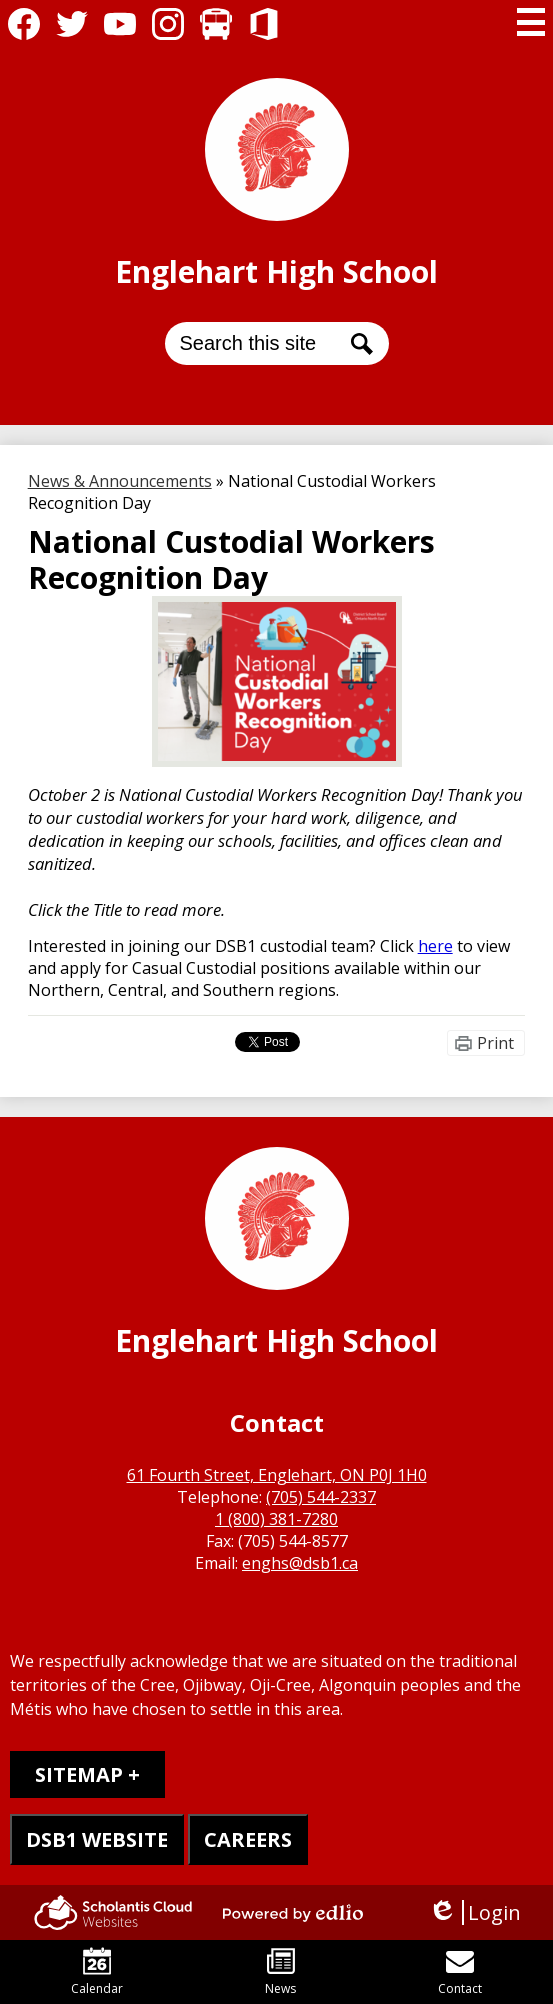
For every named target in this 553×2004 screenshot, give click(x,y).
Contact (460, 1972)
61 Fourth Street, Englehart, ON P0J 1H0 (277, 1475)
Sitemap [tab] (79, 1774)
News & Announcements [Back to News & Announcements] (120, 481)
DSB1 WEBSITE (97, 1839)
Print (495, 1043)
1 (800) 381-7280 (276, 1519)
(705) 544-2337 (321, 1497)
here (435, 946)
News (280, 1972)
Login (474, 1912)
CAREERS (248, 1839)
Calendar (97, 1972)
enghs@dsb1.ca (300, 1563)
